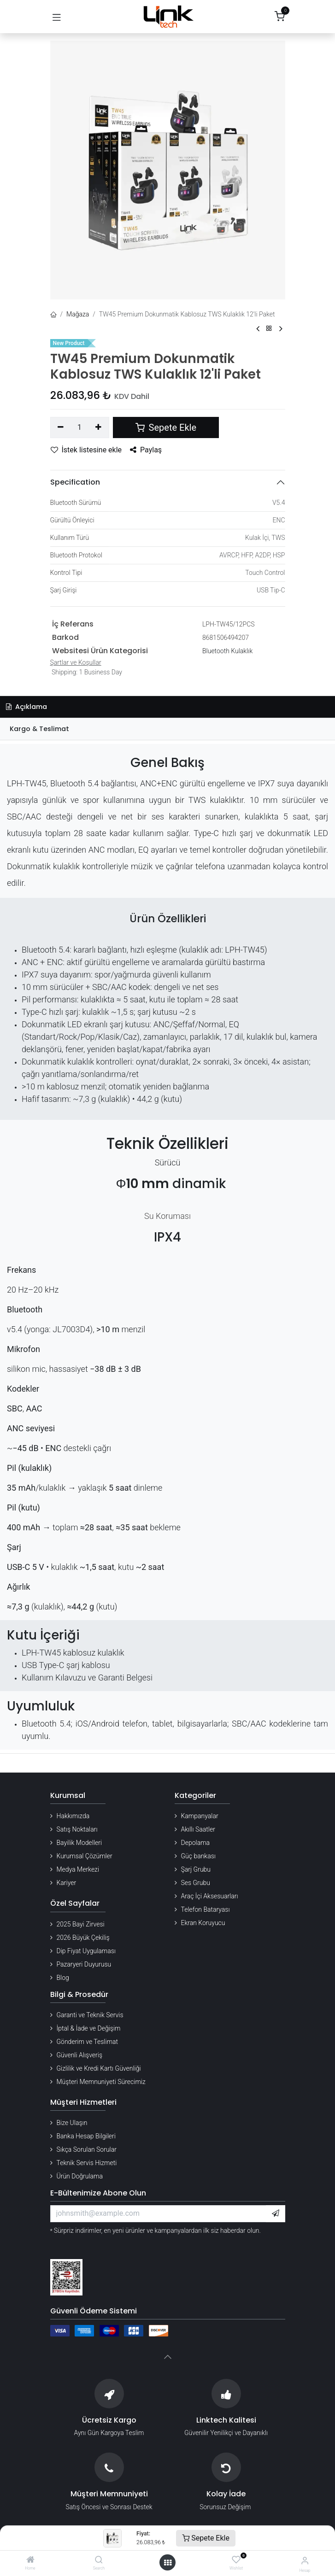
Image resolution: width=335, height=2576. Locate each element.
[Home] (30, 2560)
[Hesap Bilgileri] (304, 2560)
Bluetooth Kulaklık (227, 651)
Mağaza (77, 314)
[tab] (167, 729)
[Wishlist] (236, 2559)
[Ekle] (98, 427)
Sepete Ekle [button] (165, 427)
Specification (75, 482)
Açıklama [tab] (26, 706)
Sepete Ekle (205, 2538)
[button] (275, 2213)
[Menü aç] (167, 2562)
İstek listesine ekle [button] (86, 449)
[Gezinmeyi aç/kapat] (56, 16)
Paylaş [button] (146, 449)
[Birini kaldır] (61, 427)
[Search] (98, 2560)
